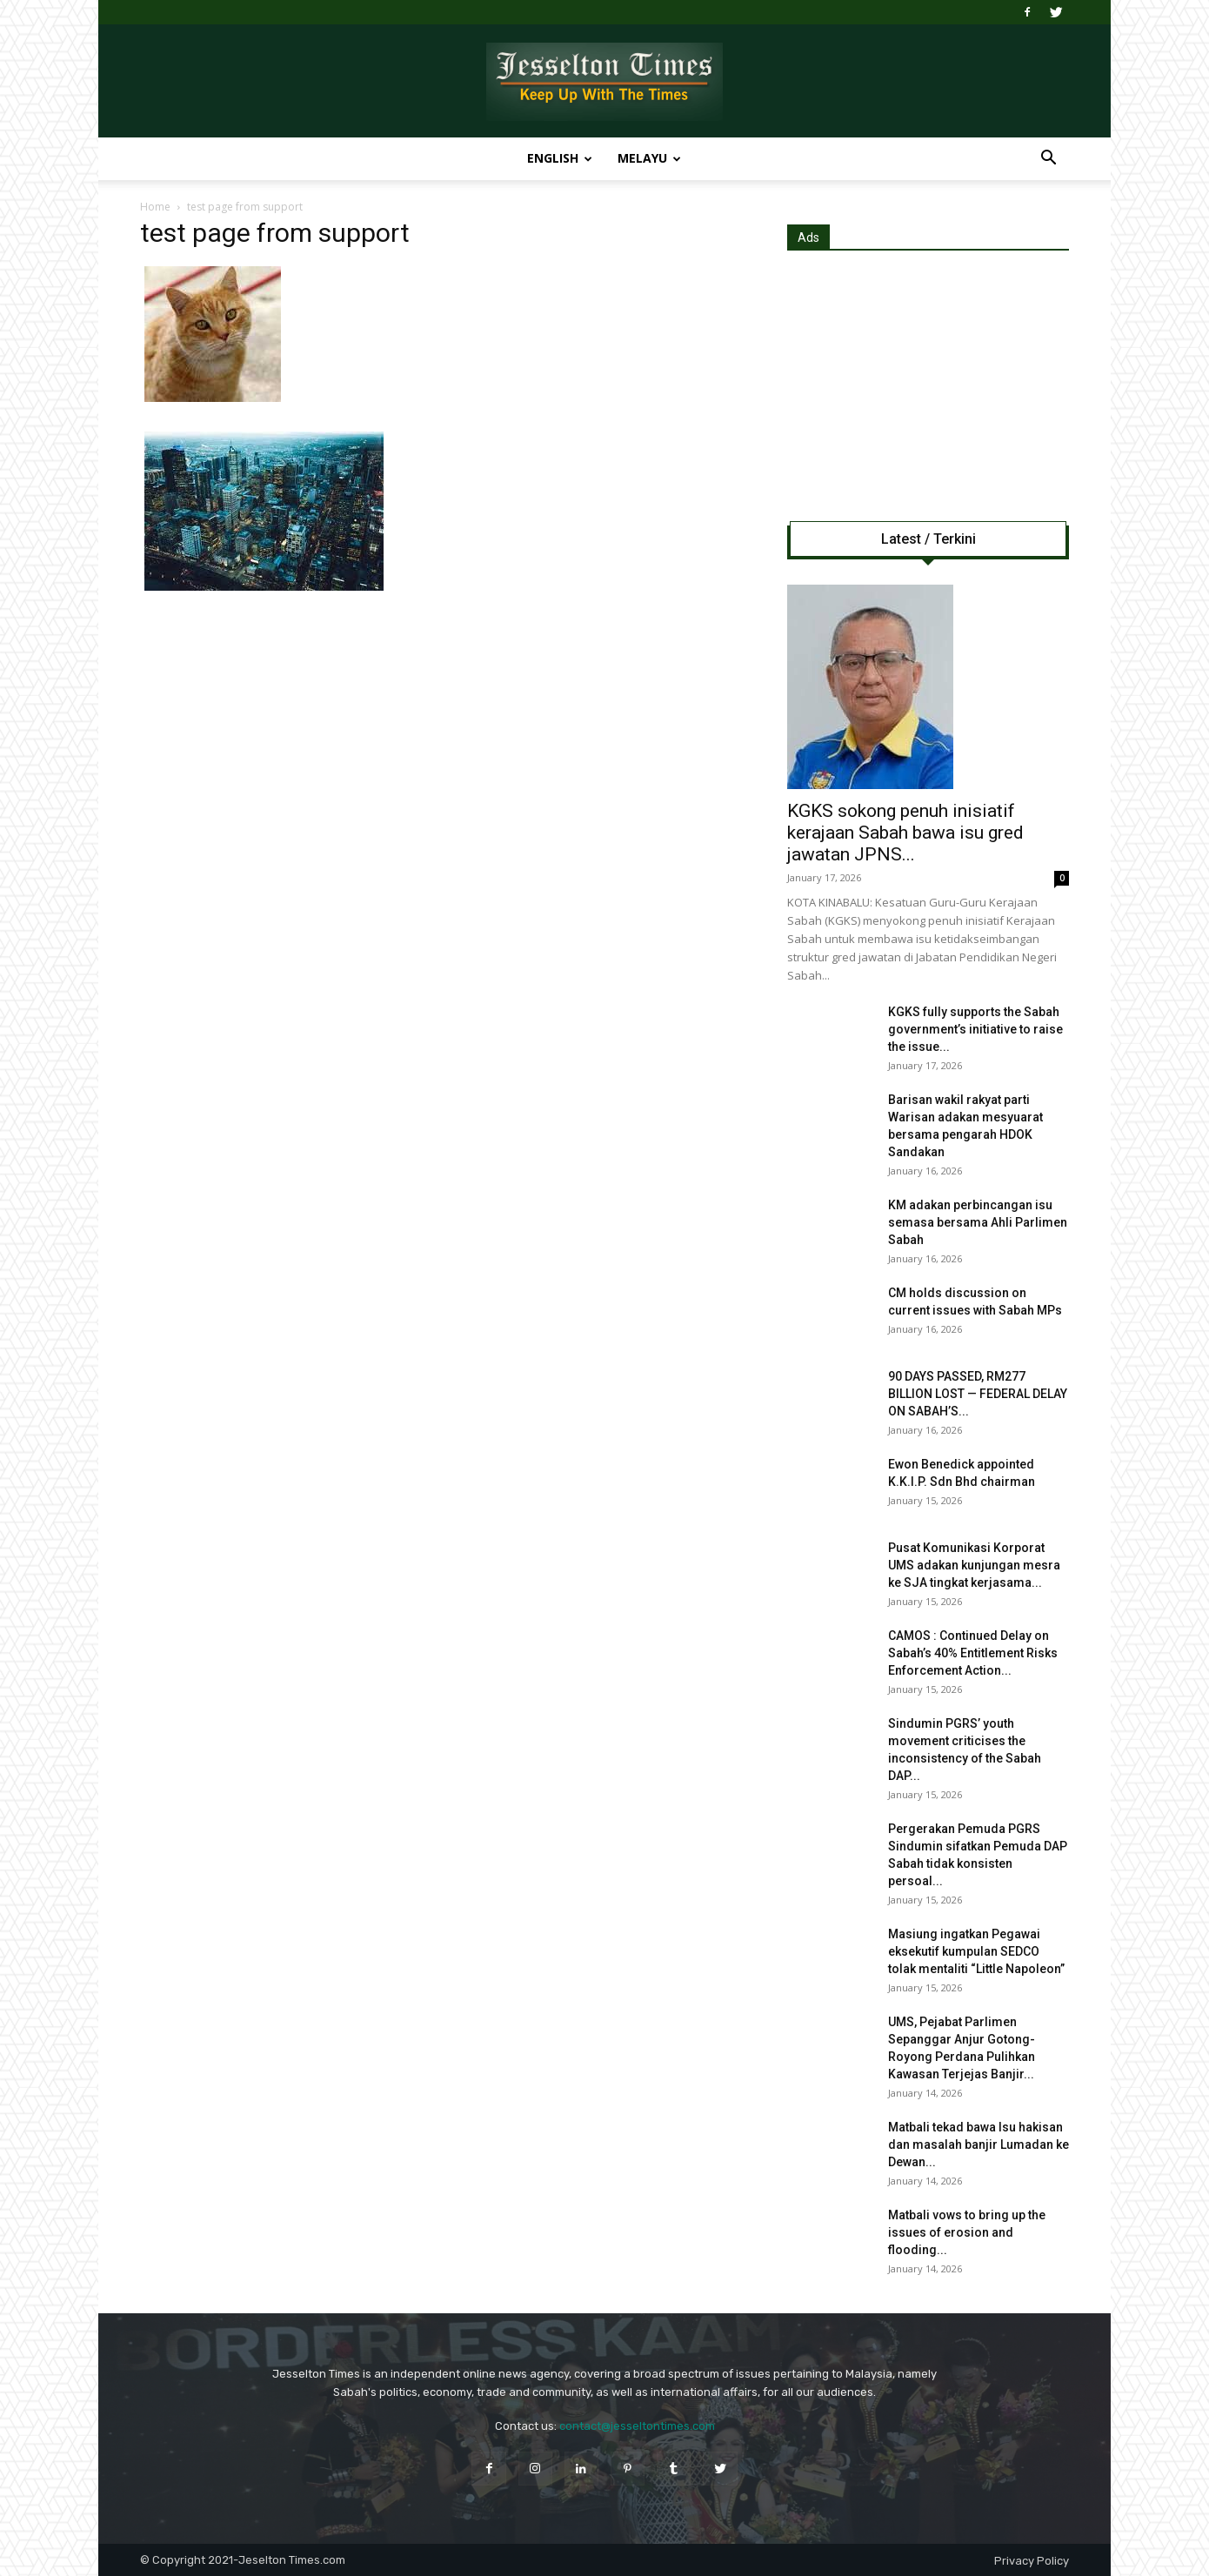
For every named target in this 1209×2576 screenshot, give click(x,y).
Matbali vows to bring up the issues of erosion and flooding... (966, 2232)
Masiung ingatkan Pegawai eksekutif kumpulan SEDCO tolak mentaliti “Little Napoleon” (976, 1951)
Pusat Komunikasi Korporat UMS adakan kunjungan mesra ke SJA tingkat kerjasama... (974, 1565)
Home (155, 206)
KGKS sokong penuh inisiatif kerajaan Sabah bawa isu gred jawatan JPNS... (905, 832)
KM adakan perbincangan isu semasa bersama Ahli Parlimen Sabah (977, 1222)
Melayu (649, 158)
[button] (1048, 159)
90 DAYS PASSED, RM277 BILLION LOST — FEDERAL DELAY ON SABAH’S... (977, 1393)
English (559, 158)
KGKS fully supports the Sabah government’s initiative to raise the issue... (975, 1029)
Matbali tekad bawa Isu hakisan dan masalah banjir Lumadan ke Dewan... (978, 2144)
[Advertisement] (928, 382)
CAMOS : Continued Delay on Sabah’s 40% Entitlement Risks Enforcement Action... (973, 1653)
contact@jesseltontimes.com (637, 2425)
